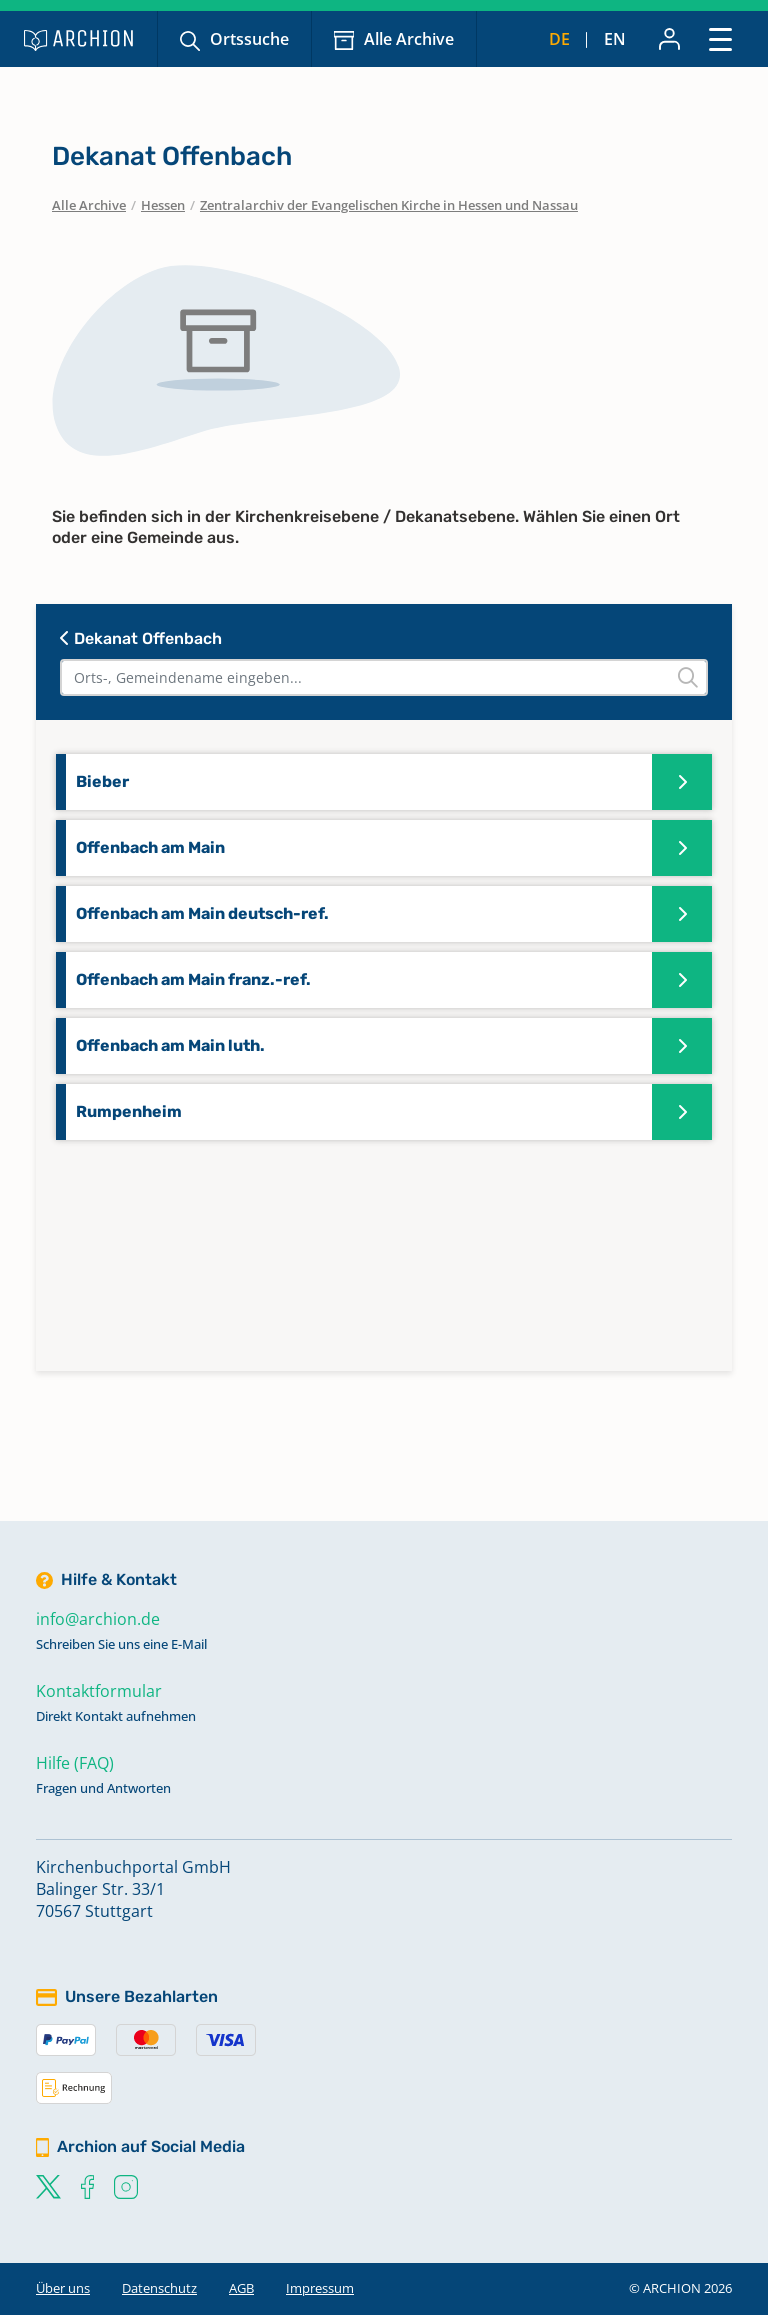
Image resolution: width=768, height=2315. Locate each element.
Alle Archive (409, 39)
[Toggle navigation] (720, 38)
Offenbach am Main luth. (170, 1045)
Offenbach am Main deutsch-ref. (202, 913)
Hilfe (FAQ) (75, 1763)
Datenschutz (159, 2288)
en (615, 39)
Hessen (163, 205)
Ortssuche (249, 39)
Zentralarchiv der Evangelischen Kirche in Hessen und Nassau (389, 205)
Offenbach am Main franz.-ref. (193, 979)
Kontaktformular (99, 1691)
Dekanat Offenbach (141, 638)
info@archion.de (98, 1619)
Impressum (320, 2288)
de (559, 39)
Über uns (63, 2288)
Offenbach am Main (150, 847)
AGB (241, 2288)
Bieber (102, 781)
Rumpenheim (129, 1111)
